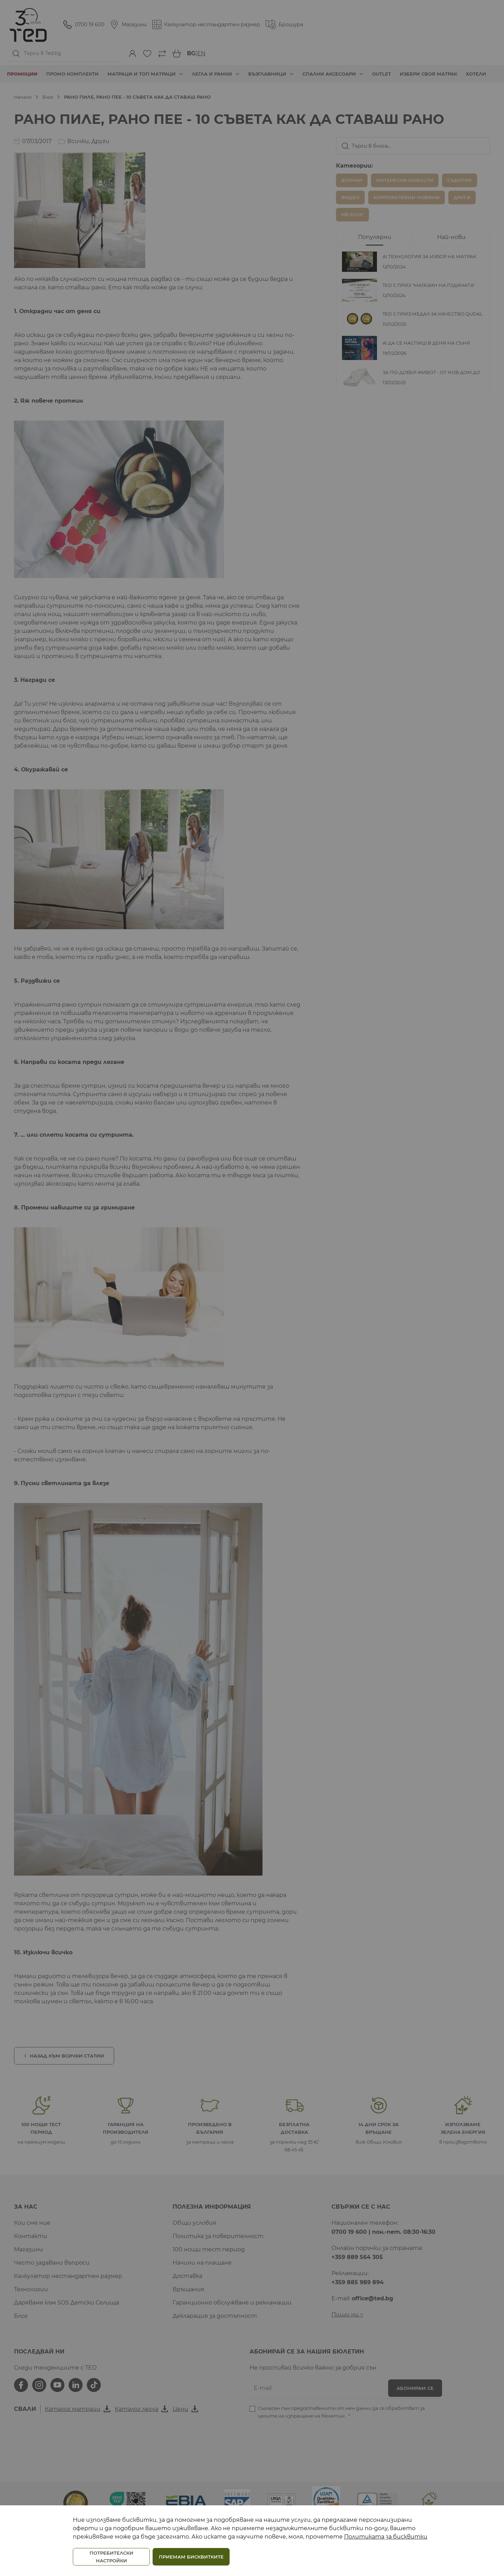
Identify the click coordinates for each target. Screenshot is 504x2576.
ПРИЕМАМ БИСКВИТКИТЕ (191, 2557)
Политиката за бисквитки (385, 2536)
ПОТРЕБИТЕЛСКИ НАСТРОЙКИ (111, 2556)
